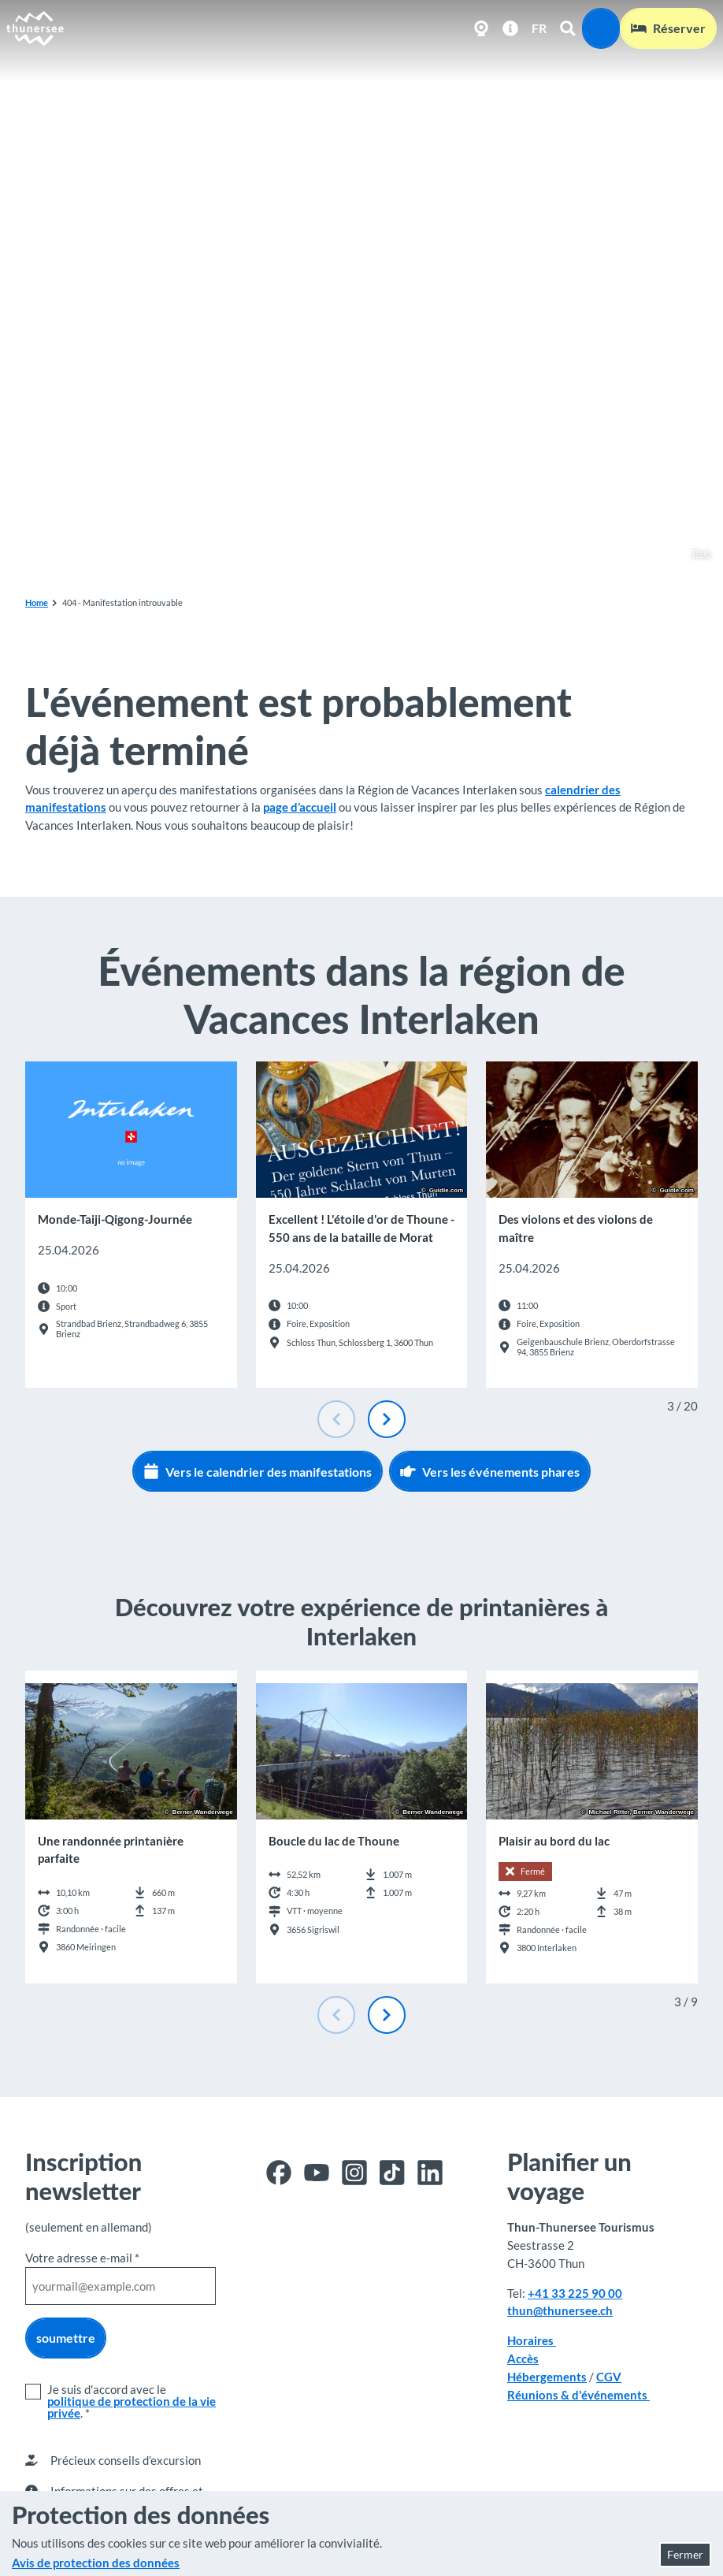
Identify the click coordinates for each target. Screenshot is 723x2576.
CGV (608, 2377)
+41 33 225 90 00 (575, 2293)
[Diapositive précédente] (336, 1419)
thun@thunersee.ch (560, 2311)
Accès (523, 2358)
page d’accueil (299, 807)
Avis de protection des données (96, 2563)
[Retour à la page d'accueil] (35, 28)
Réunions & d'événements (578, 2395)
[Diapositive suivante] (387, 1419)
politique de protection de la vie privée (131, 2407)
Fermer (685, 2554)
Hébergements (547, 2377)
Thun (692, 553)
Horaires (531, 2341)
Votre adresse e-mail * (82, 2258)
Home (36, 602)
